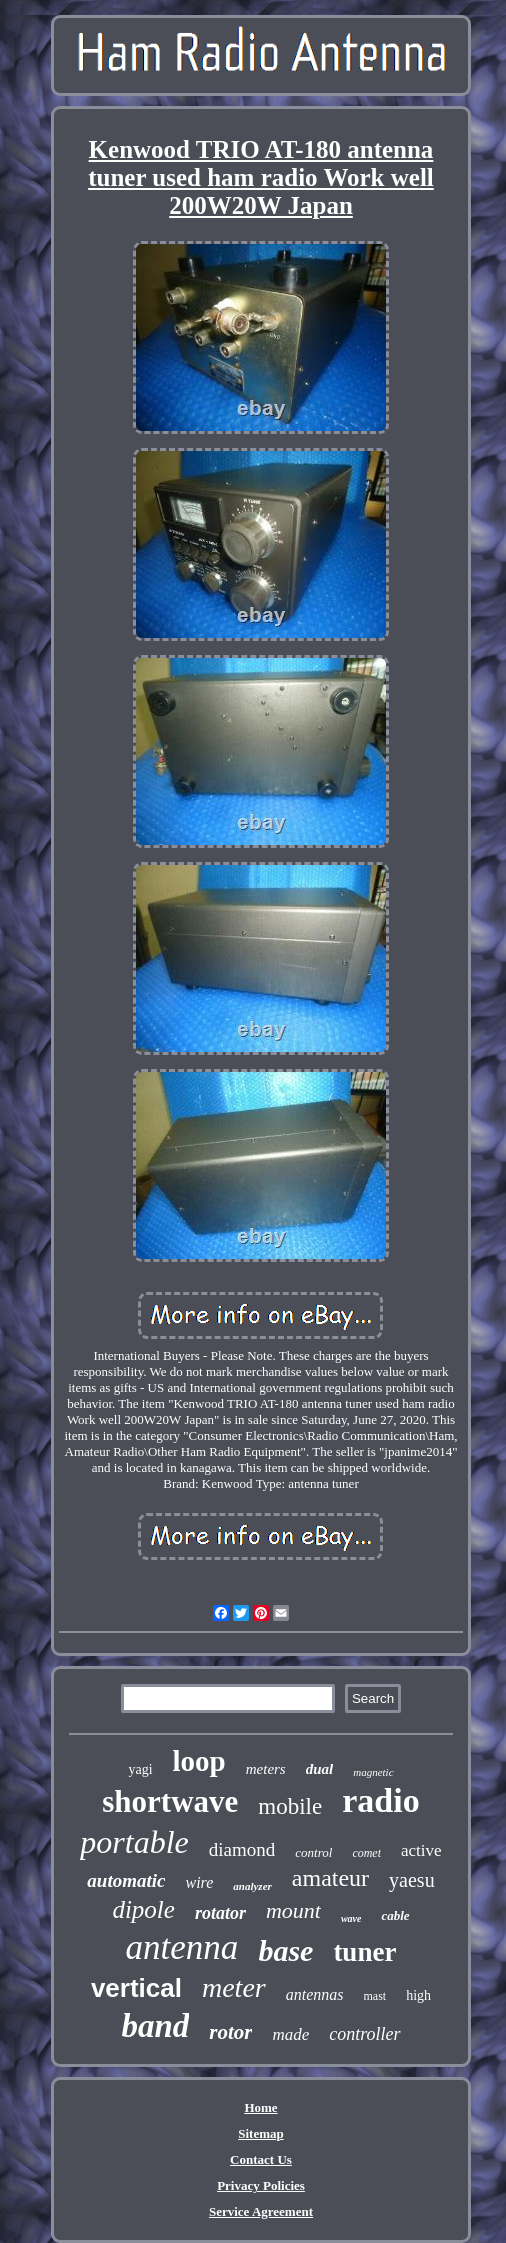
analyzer (252, 1886)
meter (234, 1987)
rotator (220, 1913)
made (290, 2034)
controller (364, 2034)
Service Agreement (261, 2211)
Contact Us (261, 2159)
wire (199, 1882)
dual (320, 1769)
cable (395, 1915)
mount (293, 1910)
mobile (290, 1806)
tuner (364, 1952)
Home (260, 2107)
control (313, 1852)
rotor (230, 2032)
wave (351, 1918)
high (418, 1995)
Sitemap (261, 2133)
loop (199, 1761)
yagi (140, 1769)
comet (366, 1853)
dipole (143, 1909)
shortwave (170, 1801)
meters (266, 1769)
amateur (330, 1878)
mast (375, 1996)
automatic (126, 1880)
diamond (242, 1849)
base (285, 1950)
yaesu (412, 1880)
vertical (136, 1988)
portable (134, 1842)
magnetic (373, 1772)
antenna (182, 1947)
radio (380, 1800)
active (421, 1850)
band (155, 2026)
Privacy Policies (261, 2185)
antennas (315, 1994)
